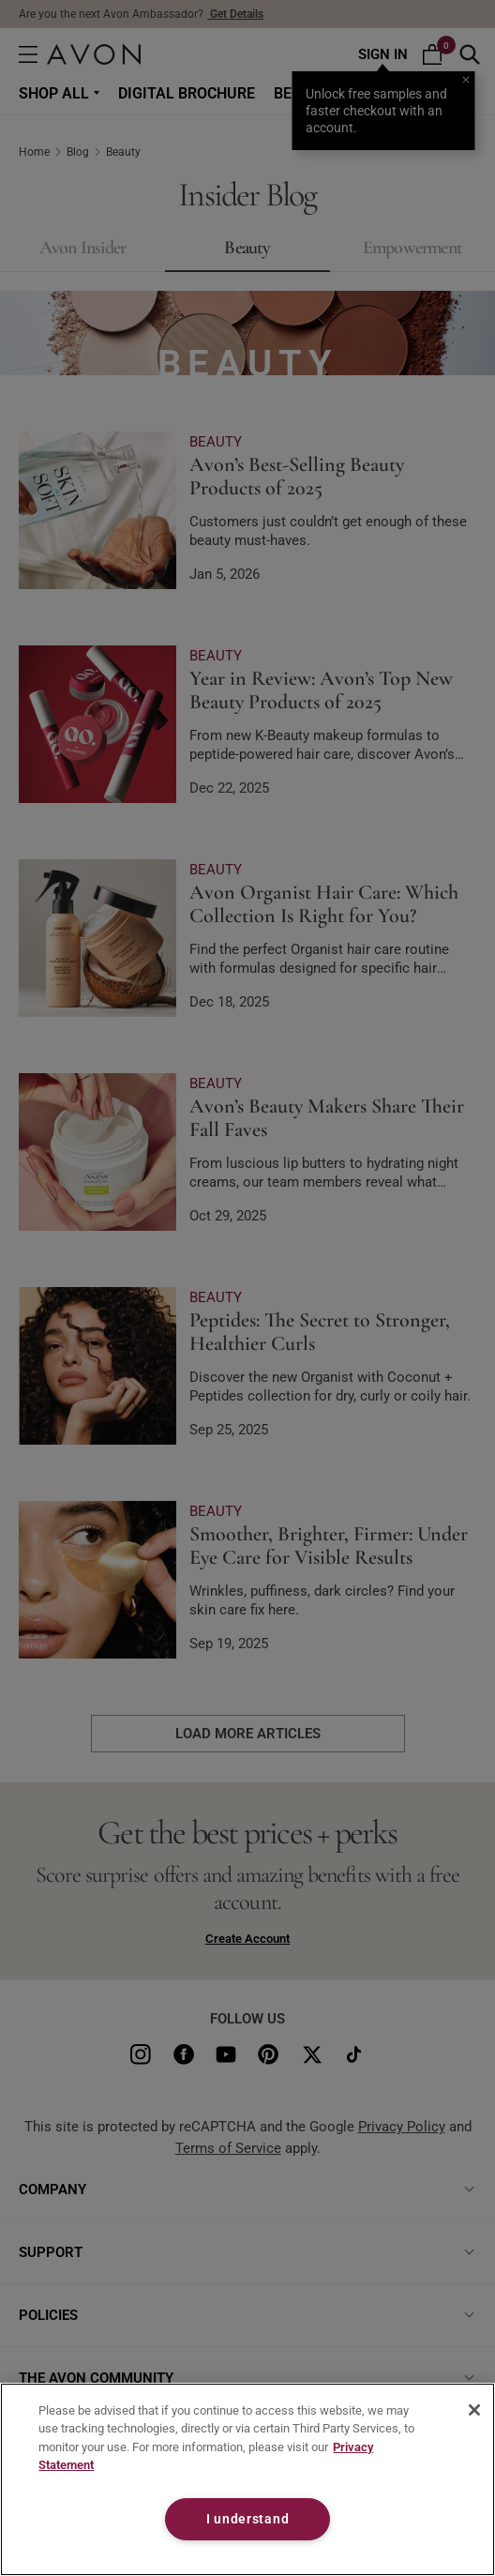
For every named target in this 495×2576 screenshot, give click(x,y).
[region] (247, 2479)
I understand (248, 2519)
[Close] (474, 2410)
